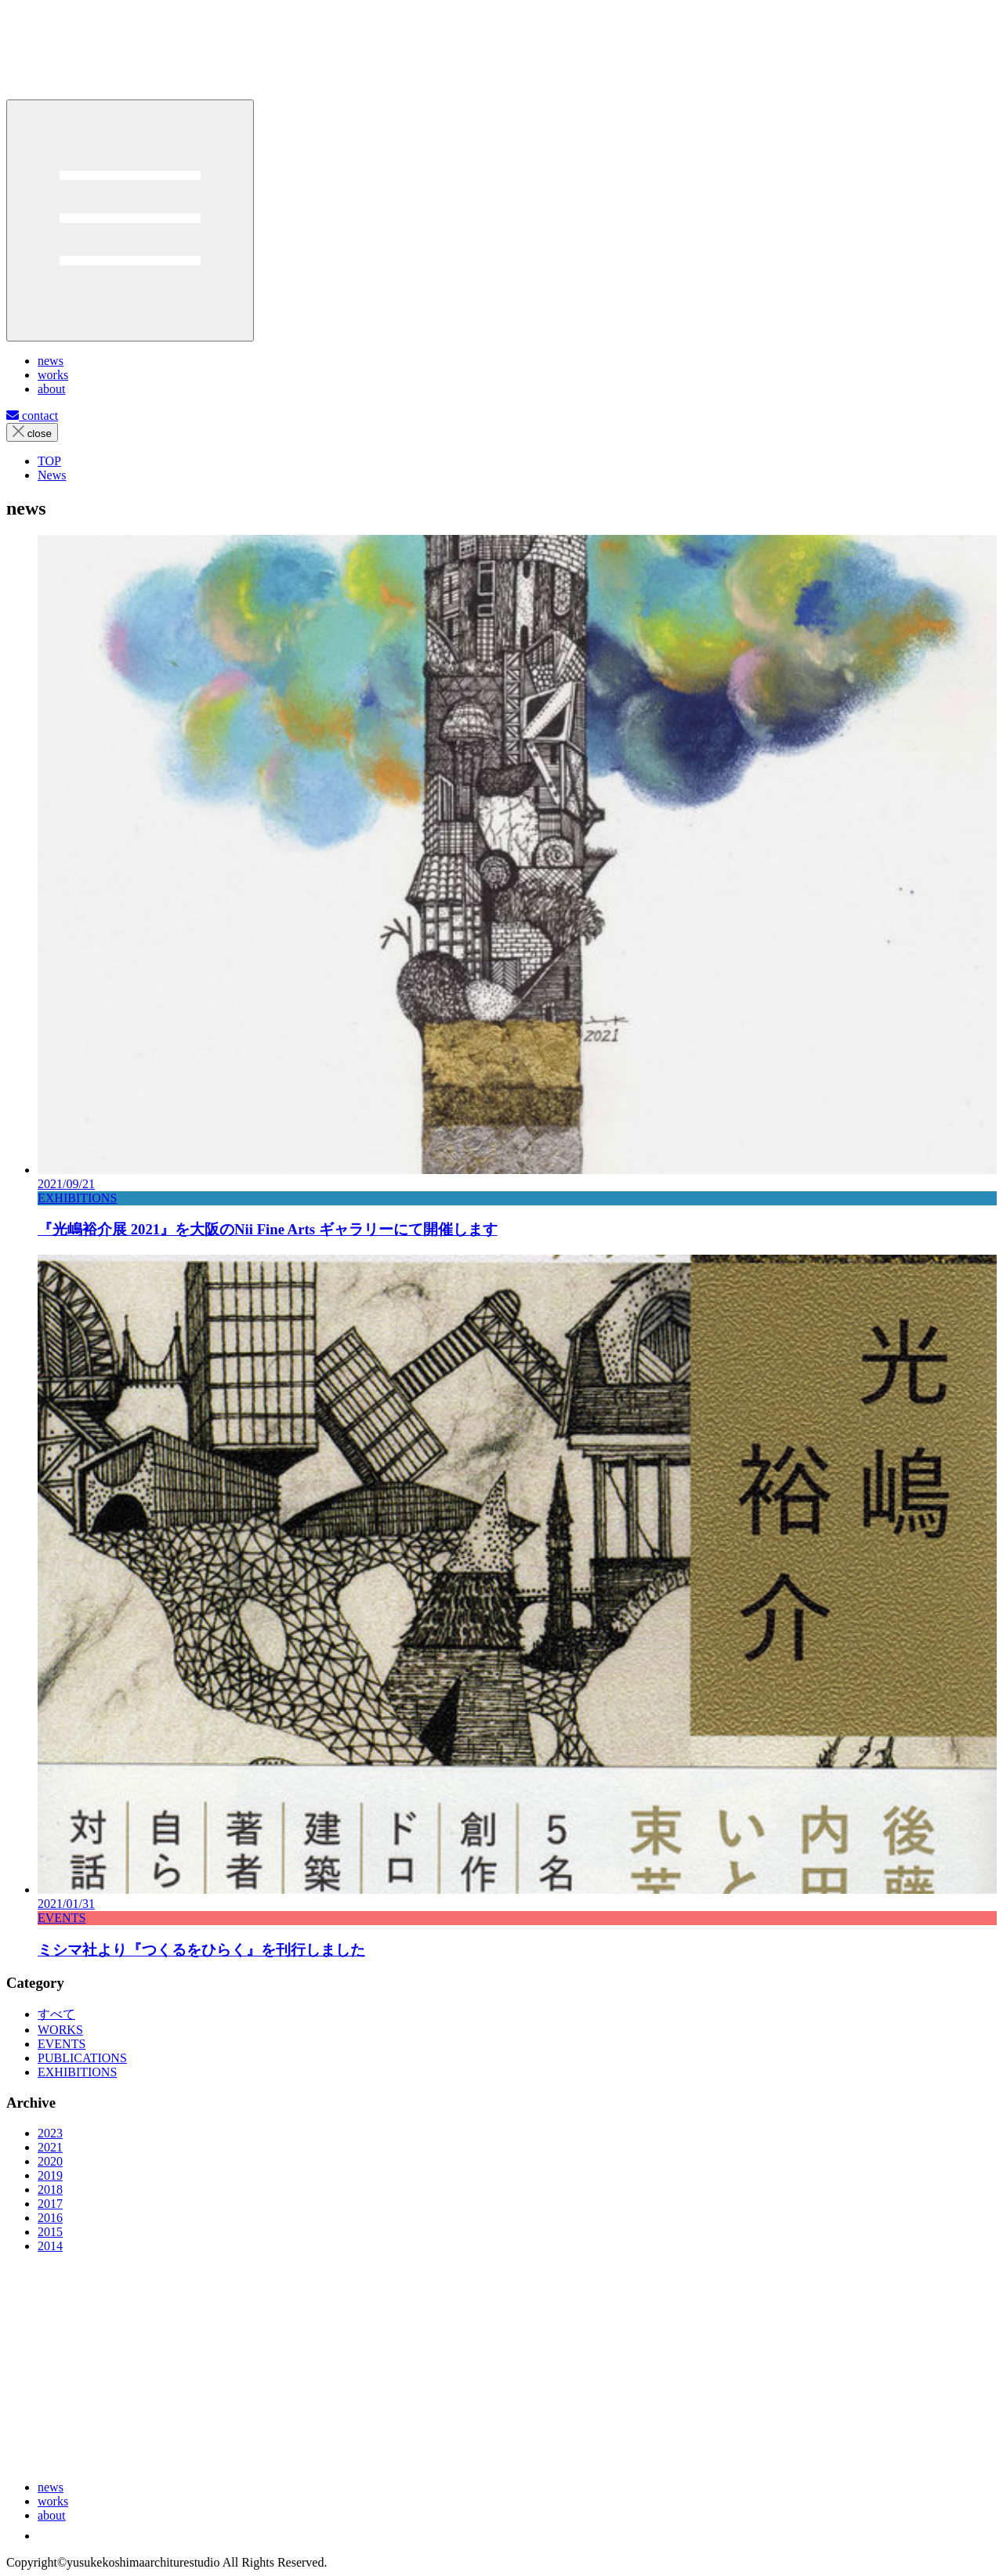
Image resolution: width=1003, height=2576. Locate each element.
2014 (50, 2246)
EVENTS (61, 2043)
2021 (50, 2147)
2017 (50, 2203)
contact (32, 415)
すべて (56, 2014)
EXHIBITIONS (77, 2072)
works (53, 2501)
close (32, 432)
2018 (50, 2189)
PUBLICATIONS (82, 2058)
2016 (50, 2217)
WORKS (60, 2029)
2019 (50, 2175)
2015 (50, 2231)
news (50, 2487)
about (52, 2515)
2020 (50, 2161)
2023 (50, 2133)
